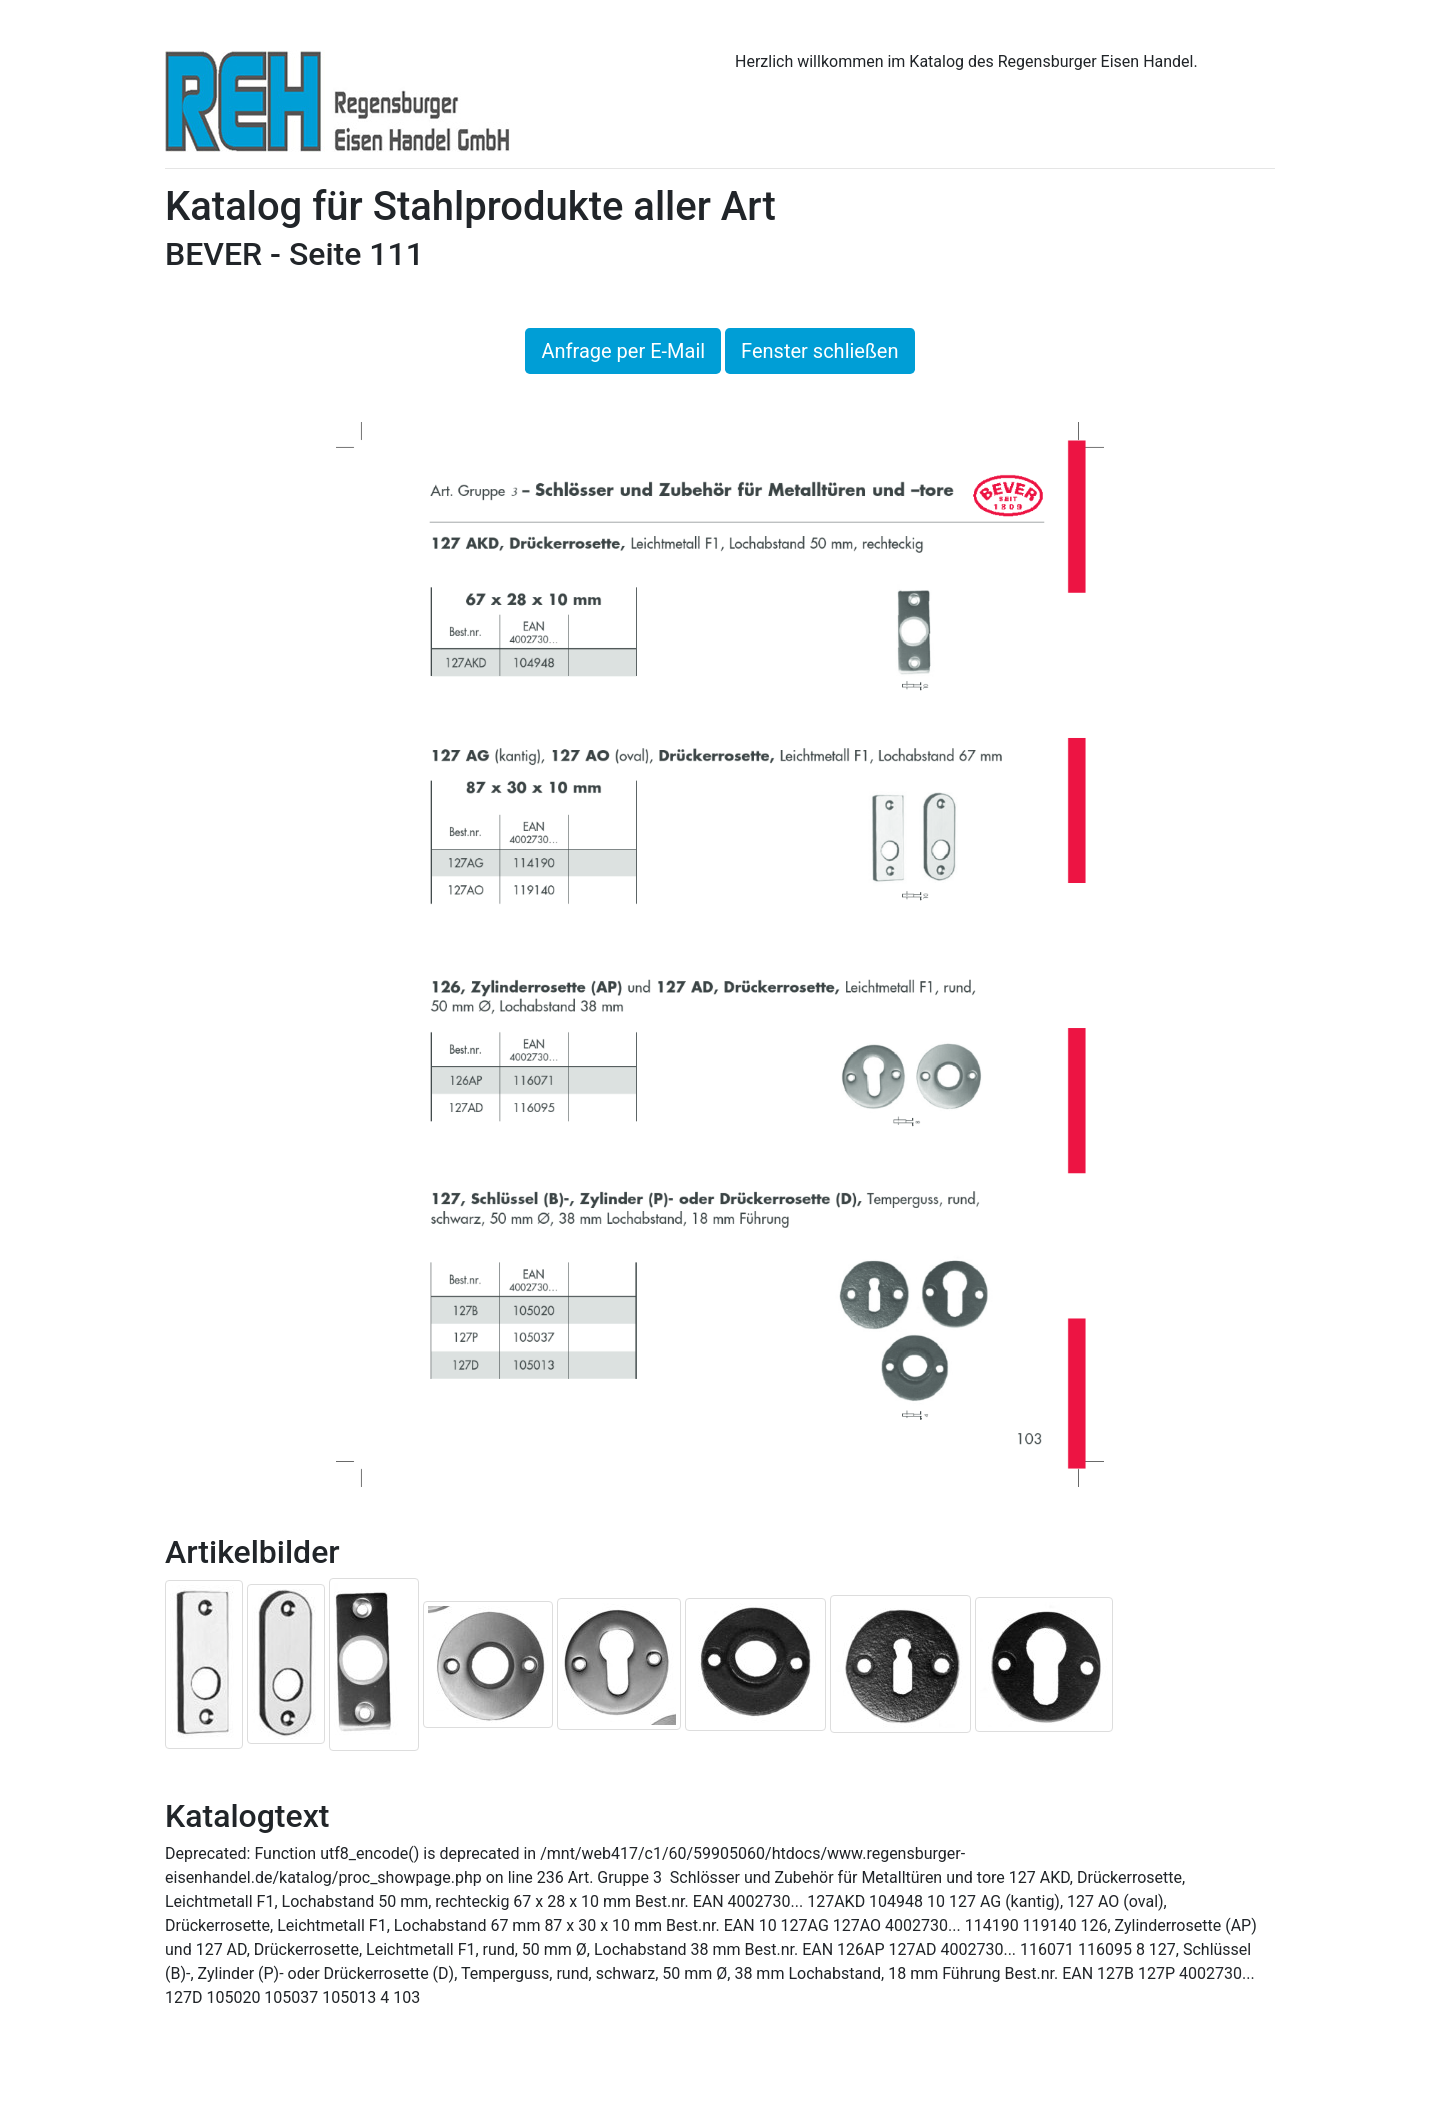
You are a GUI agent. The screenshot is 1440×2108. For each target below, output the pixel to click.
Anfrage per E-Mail (623, 351)
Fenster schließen (819, 351)
